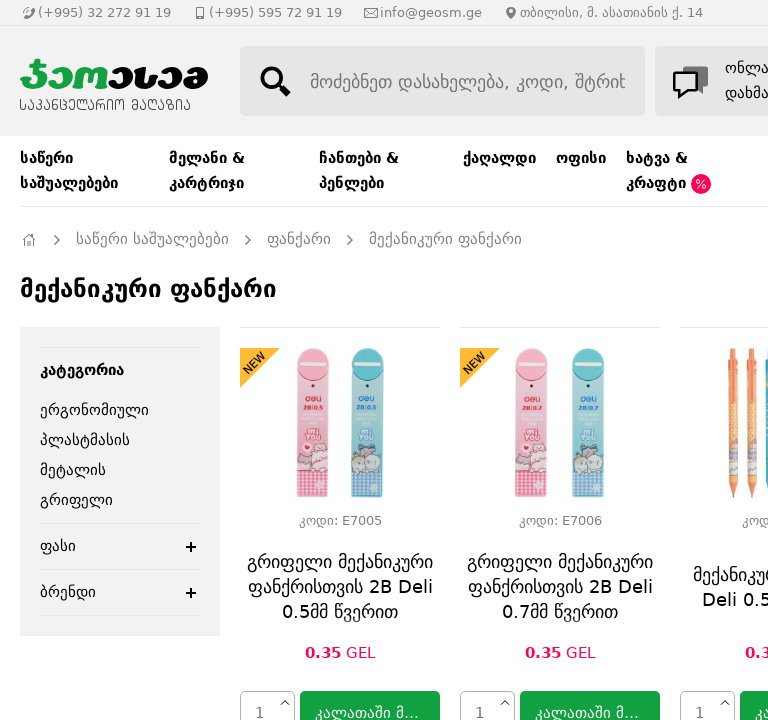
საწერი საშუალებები (69, 170)
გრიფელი (76, 500)
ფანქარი (299, 239)
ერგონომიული (94, 410)
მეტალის (73, 470)
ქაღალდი (499, 158)
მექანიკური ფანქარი (445, 239)
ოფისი (581, 158)
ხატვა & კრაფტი (668, 171)
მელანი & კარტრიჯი (207, 170)
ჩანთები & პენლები (359, 170)
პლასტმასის (85, 440)
